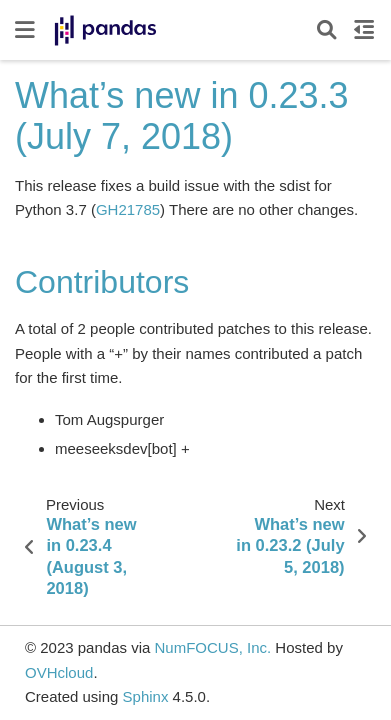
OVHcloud (59, 672)
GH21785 (128, 209)
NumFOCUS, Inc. (212, 647)
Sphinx (146, 696)
